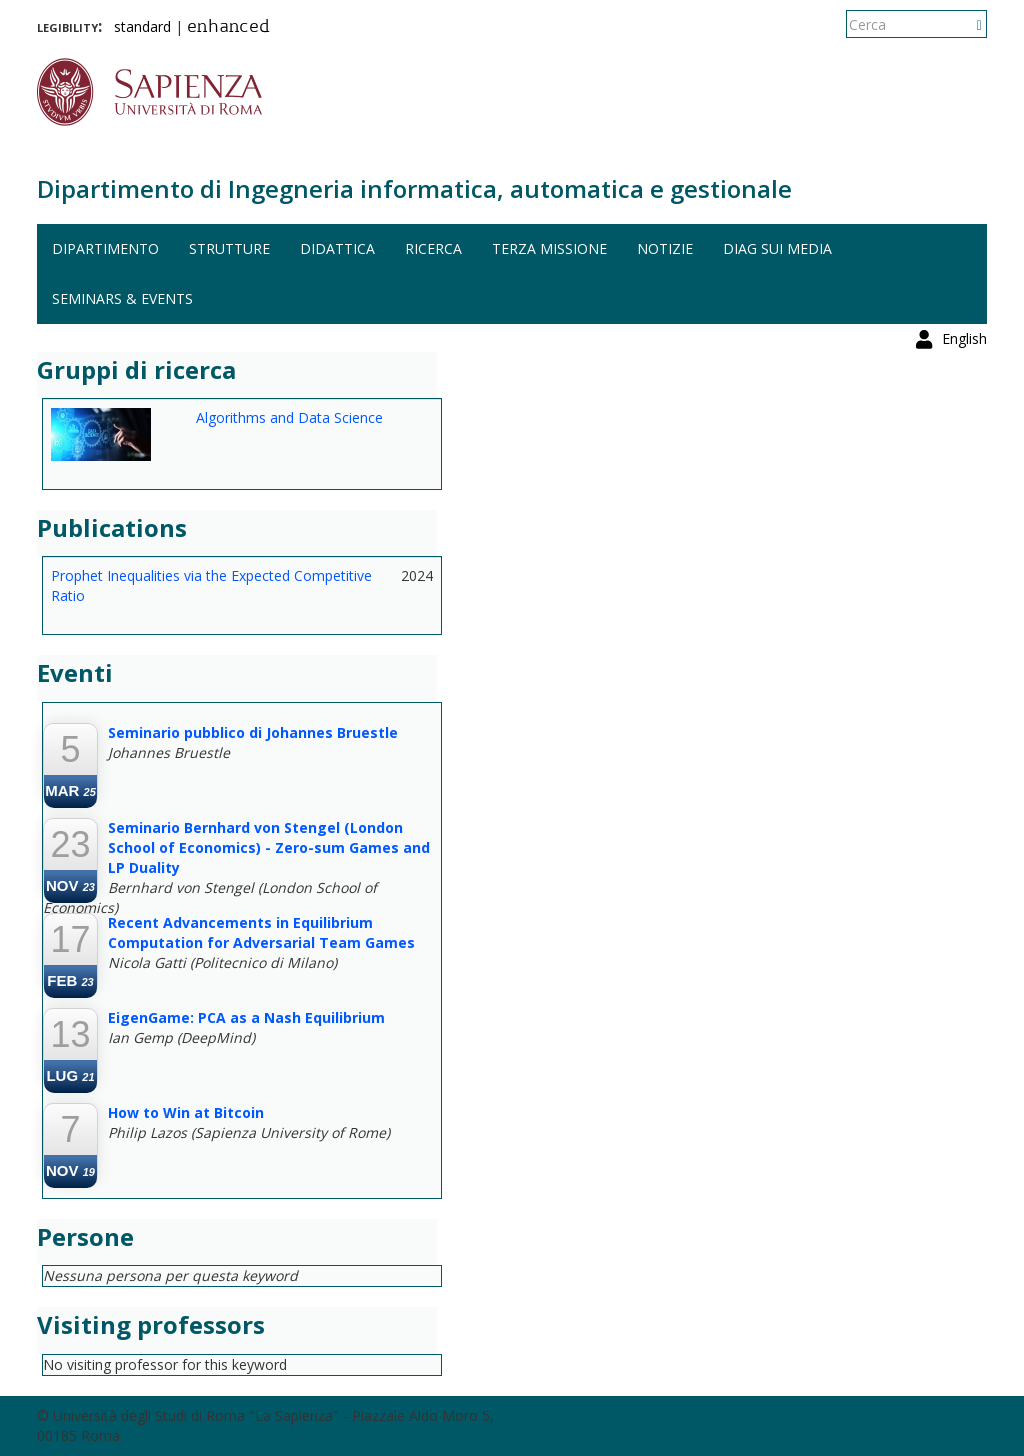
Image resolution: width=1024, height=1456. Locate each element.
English (964, 24)
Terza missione (549, 248)
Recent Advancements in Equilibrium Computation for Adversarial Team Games (261, 932)
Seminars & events (122, 298)
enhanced (228, 28)
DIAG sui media (777, 248)
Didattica (337, 248)
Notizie (665, 248)
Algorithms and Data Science (289, 417)
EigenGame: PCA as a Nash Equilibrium (246, 1017)
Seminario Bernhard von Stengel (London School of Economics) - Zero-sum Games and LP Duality (269, 847)
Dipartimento (105, 248)
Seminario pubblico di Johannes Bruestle (253, 732)
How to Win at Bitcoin (186, 1112)
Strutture (229, 248)
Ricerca (433, 248)
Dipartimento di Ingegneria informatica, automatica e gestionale (414, 188)
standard (142, 26)
